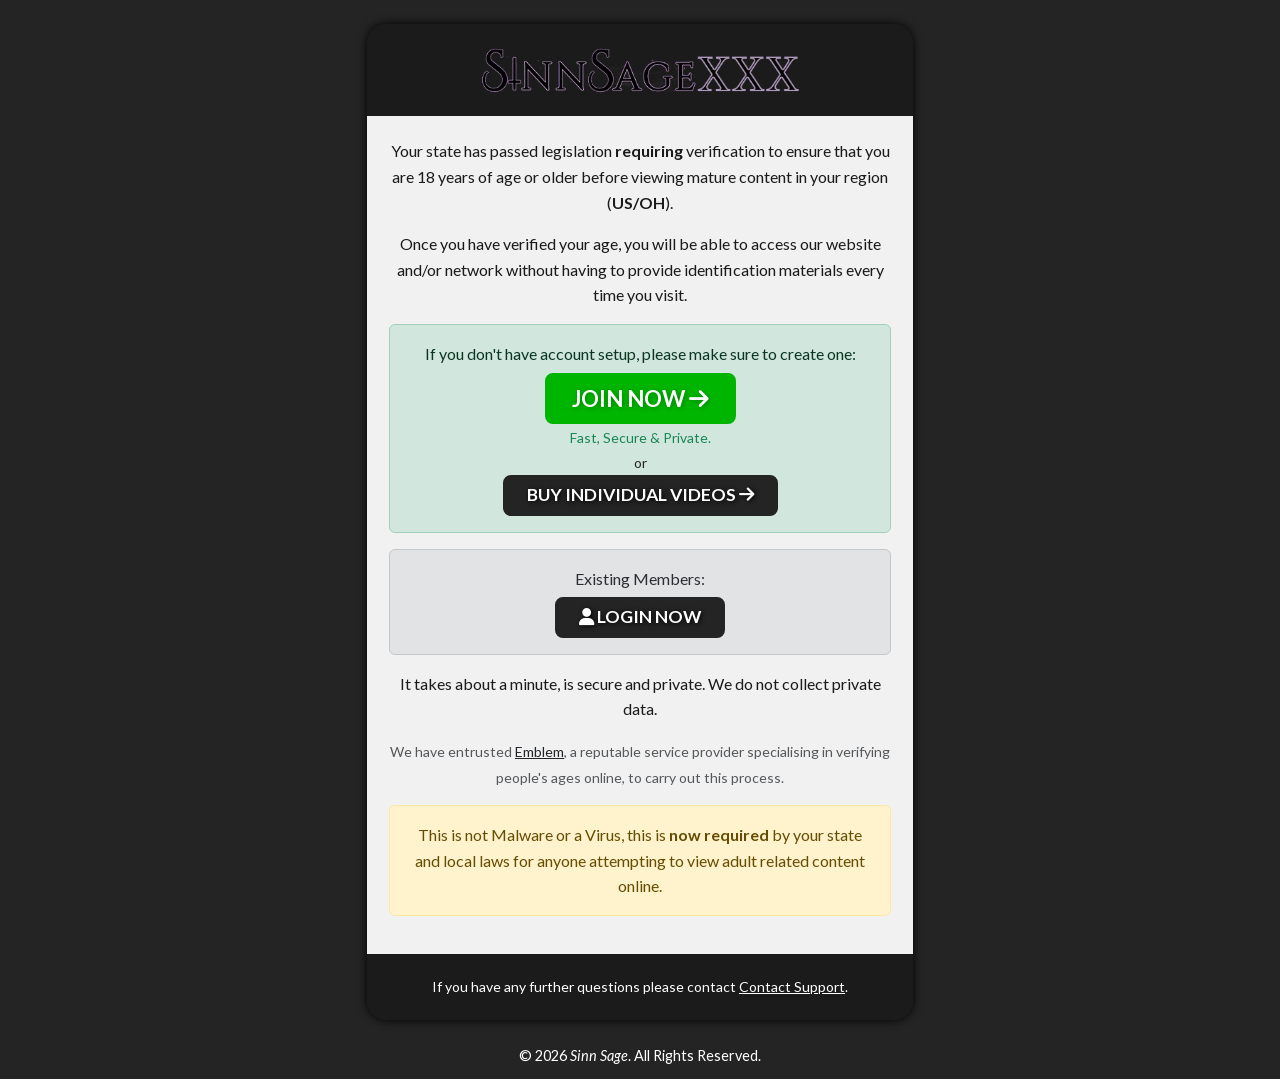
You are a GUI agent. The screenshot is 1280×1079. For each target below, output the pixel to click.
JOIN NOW (640, 398)
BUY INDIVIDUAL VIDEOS (640, 494)
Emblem (539, 751)
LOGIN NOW (640, 616)
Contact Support (792, 986)
